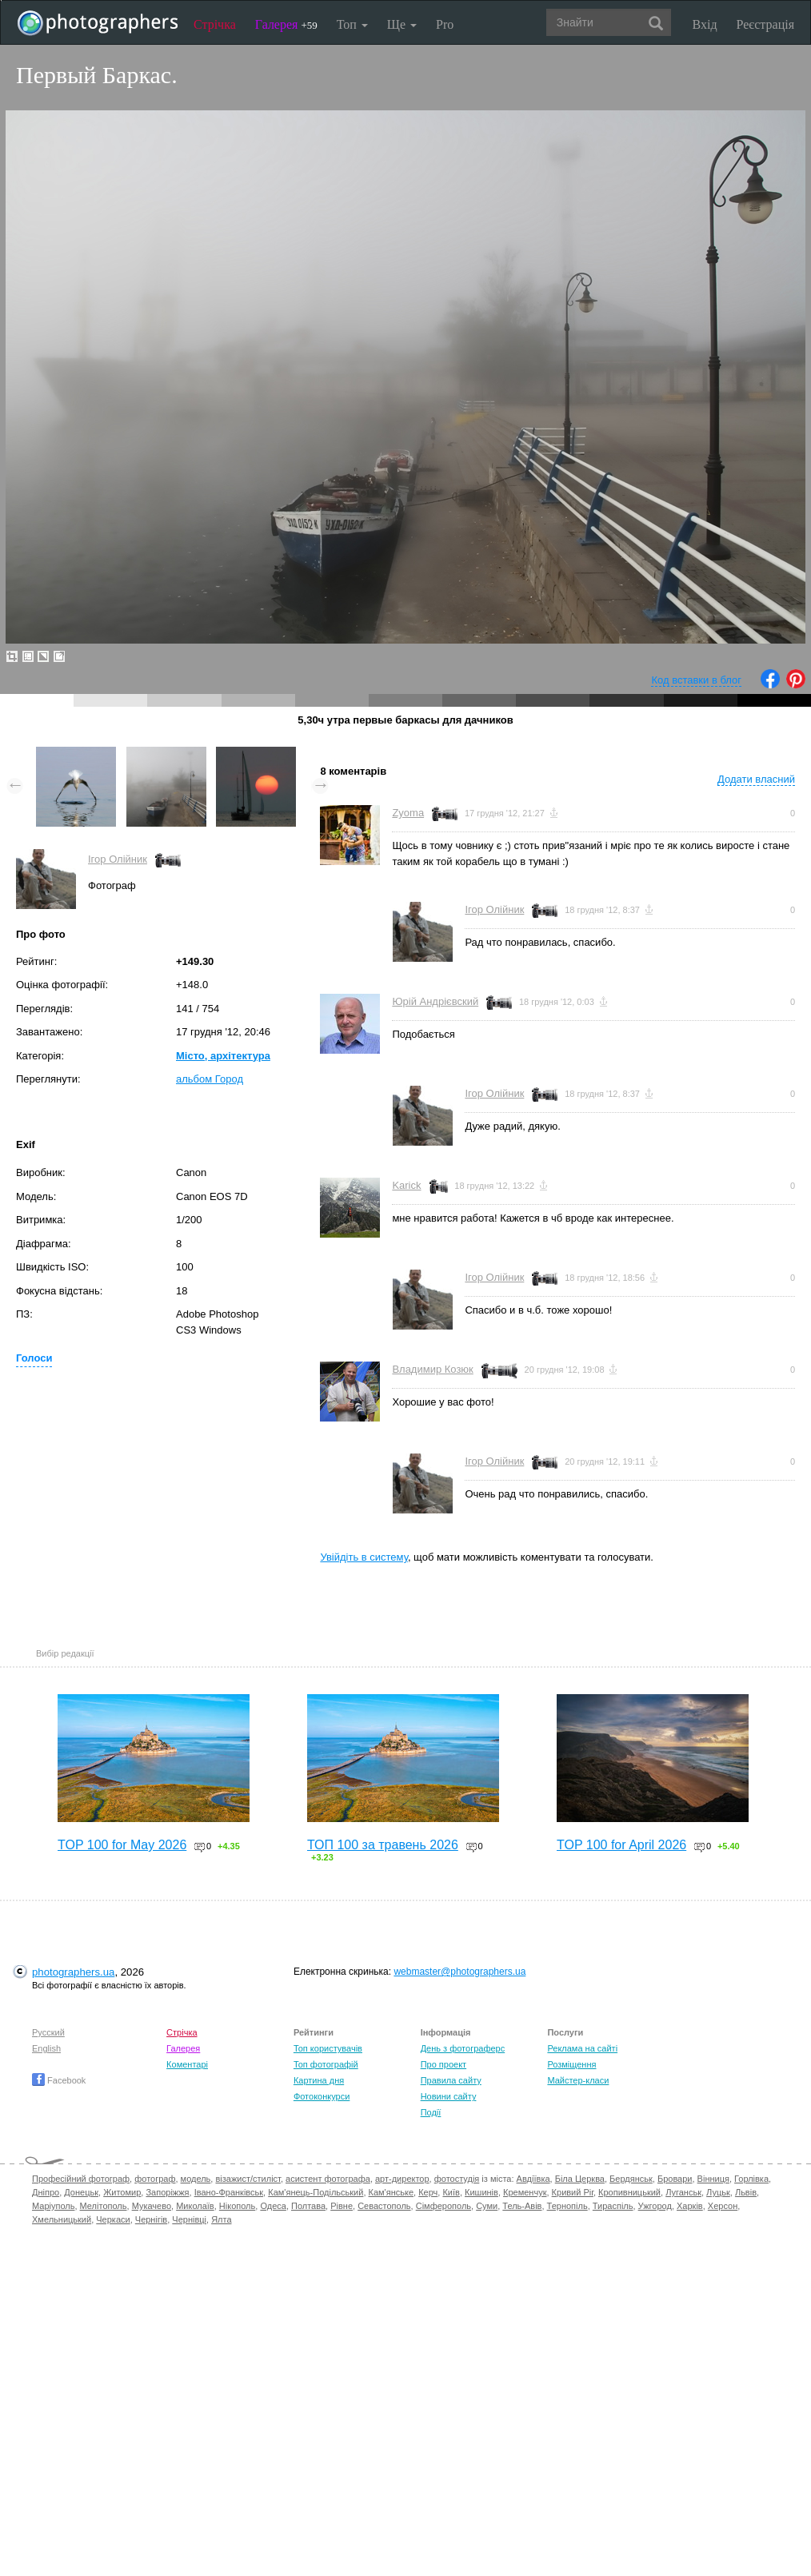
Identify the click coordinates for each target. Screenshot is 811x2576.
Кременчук (524, 2192)
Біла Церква (580, 2178)
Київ (450, 2192)
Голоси (34, 1358)
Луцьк (718, 2192)
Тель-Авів (521, 2206)
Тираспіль (613, 2206)
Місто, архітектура (223, 1056)
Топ (352, 24)
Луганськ (683, 2192)
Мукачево (151, 2206)
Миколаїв (195, 2206)
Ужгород (655, 2206)
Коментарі (187, 2064)
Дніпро (45, 2192)
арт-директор (402, 2178)
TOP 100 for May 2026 (122, 1845)
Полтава (308, 2206)
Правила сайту (451, 2080)
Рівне (341, 2206)
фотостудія (457, 2178)
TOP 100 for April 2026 (621, 1845)
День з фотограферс (463, 2048)
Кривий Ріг (572, 2192)
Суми (486, 2206)
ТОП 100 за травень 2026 (382, 1845)
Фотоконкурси (322, 2096)
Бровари (675, 2178)
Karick (406, 1185)
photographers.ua (73, 1972)
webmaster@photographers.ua (459, 1971)
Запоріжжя (167, 2192)
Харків (690, 2206)
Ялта (221, 2219)
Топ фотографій (326, 2064)
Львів (746, 2192)
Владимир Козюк (432, 1369)
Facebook (59, 2080)
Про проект (443, 2064)
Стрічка (215, 24)
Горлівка (751, 2178)
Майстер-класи (578, 2080)
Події (431, 2112)
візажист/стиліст (247, 2178)
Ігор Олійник (117, 859)
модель (196, 2178)
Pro (444, 24)
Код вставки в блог (696, 680)
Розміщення (571, 2064)
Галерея (286, 24)
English (46, 2048)
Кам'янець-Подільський (315, 2192)
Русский (48, 2032)
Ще (402, 24)
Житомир (122, 2192)
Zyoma (408, 813)
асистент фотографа (328, 2178)
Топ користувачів (328, 2048)
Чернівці (189, 2219)
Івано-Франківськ (228, 2192)
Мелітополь (103, 2206)
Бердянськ (631, 2178)
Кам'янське (391, 2192)
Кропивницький (629, 2192)
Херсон (722, 2206)
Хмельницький (61, 2219)
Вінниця (713, 2178)
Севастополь (384, 2206)
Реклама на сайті (582, 2048)
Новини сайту (449, 2096)
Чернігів (151, 2219)
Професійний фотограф (81, 2178)
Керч (427, 2192)
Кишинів (481, 2192)
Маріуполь (53, 2206)
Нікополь (237, 2206)
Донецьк (81, 2192)
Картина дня (319, 2080)
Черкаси (113, 2219)
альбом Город (209, 1079)
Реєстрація (765, 24)
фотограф (154, 2178)
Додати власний (756, 779)
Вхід (705, 24)
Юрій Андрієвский (435, 1001)
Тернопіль (567, 2206)
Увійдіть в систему (364, 1557)
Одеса (273, 2206)
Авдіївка (533, 2178)
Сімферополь (443, 2206)
